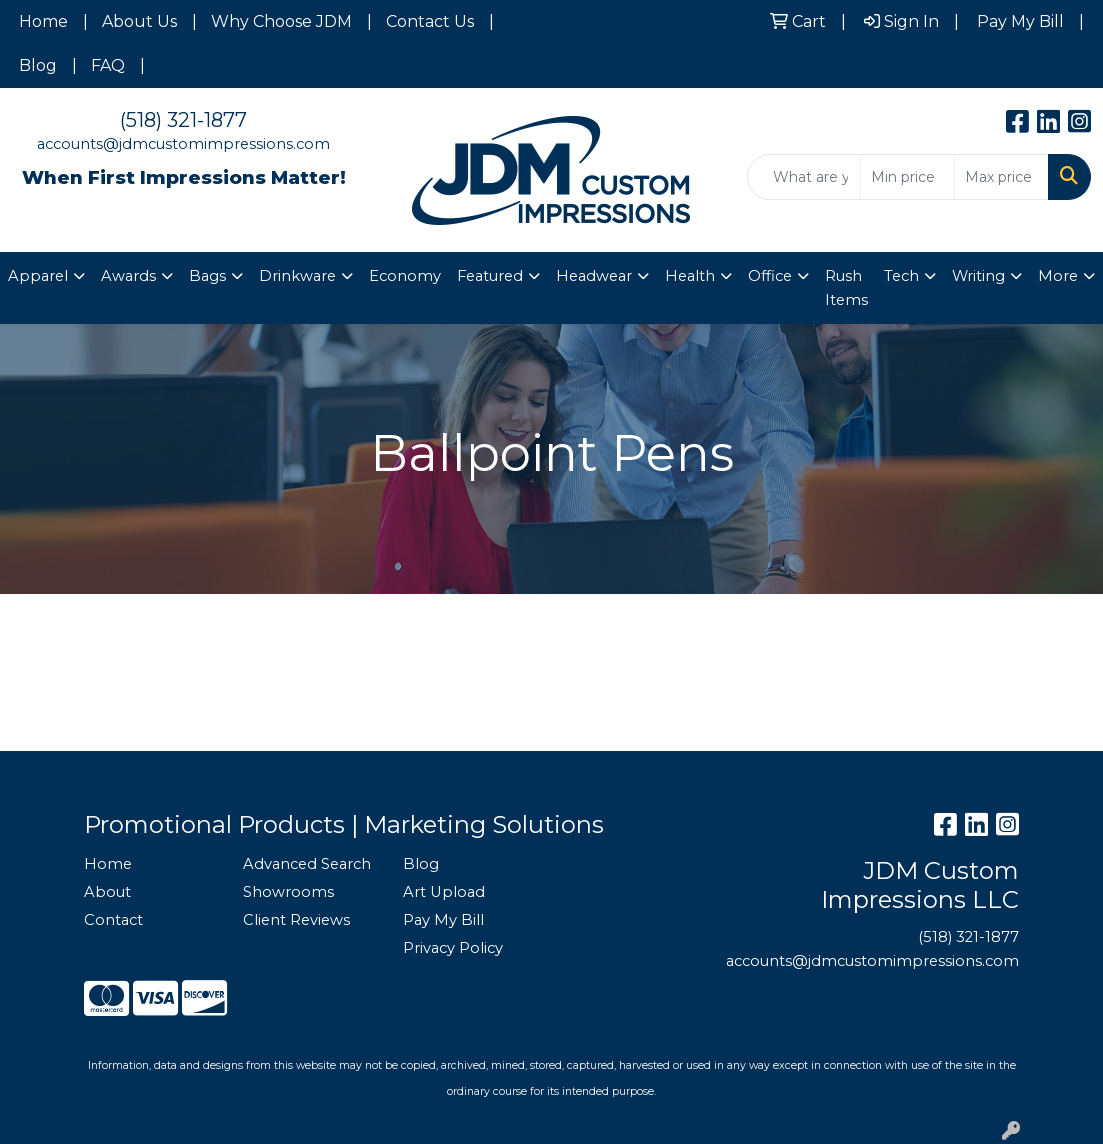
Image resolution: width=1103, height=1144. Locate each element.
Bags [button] (207, 276)
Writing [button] (978, 276)
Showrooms (288, 892)
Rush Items (846, 288)
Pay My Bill (443, 920)
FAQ (108, 65)
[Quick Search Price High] (1001, 177)
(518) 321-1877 (183, 120)
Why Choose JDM (281, 21)
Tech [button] (901, 276)
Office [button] (770, 276)
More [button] (1058, 276)
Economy (405, 276)
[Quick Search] (804, 177)
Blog (38, 65)
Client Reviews (296, 920)
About (107, 892)
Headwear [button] (594, 276)
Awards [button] (128, 276)
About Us (139, 21)
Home (43, 21)
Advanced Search (307, 864)
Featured (490, 276)
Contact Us (430, 21)
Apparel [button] (38, 276)
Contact (113, 920)
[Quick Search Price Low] (907, 177)
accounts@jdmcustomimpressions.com (183, 144)
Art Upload (444, 892)
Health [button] (690, 276)
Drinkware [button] (297, 276)
